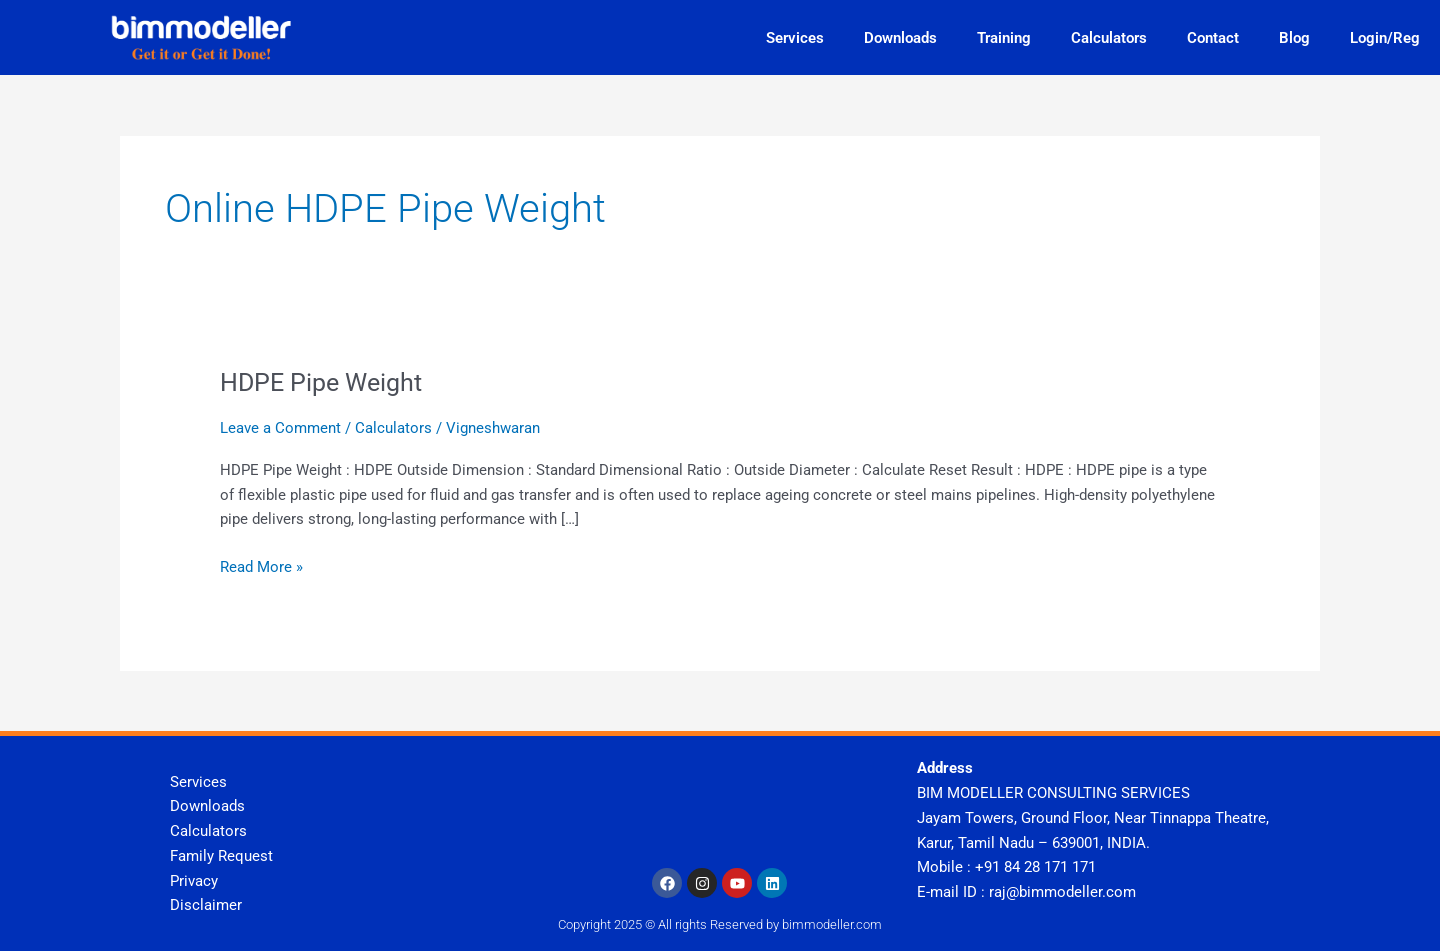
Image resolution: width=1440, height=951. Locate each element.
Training (1004, 38)
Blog (1294, 38)
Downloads (900, 38)
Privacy (194, 881)
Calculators (1109, 38)
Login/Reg (1385, 38)
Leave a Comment (280, 428)
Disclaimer (206, 905)
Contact (1213, 38)
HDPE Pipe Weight (325, 382)
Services (795, 38)
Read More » (261, 565)
